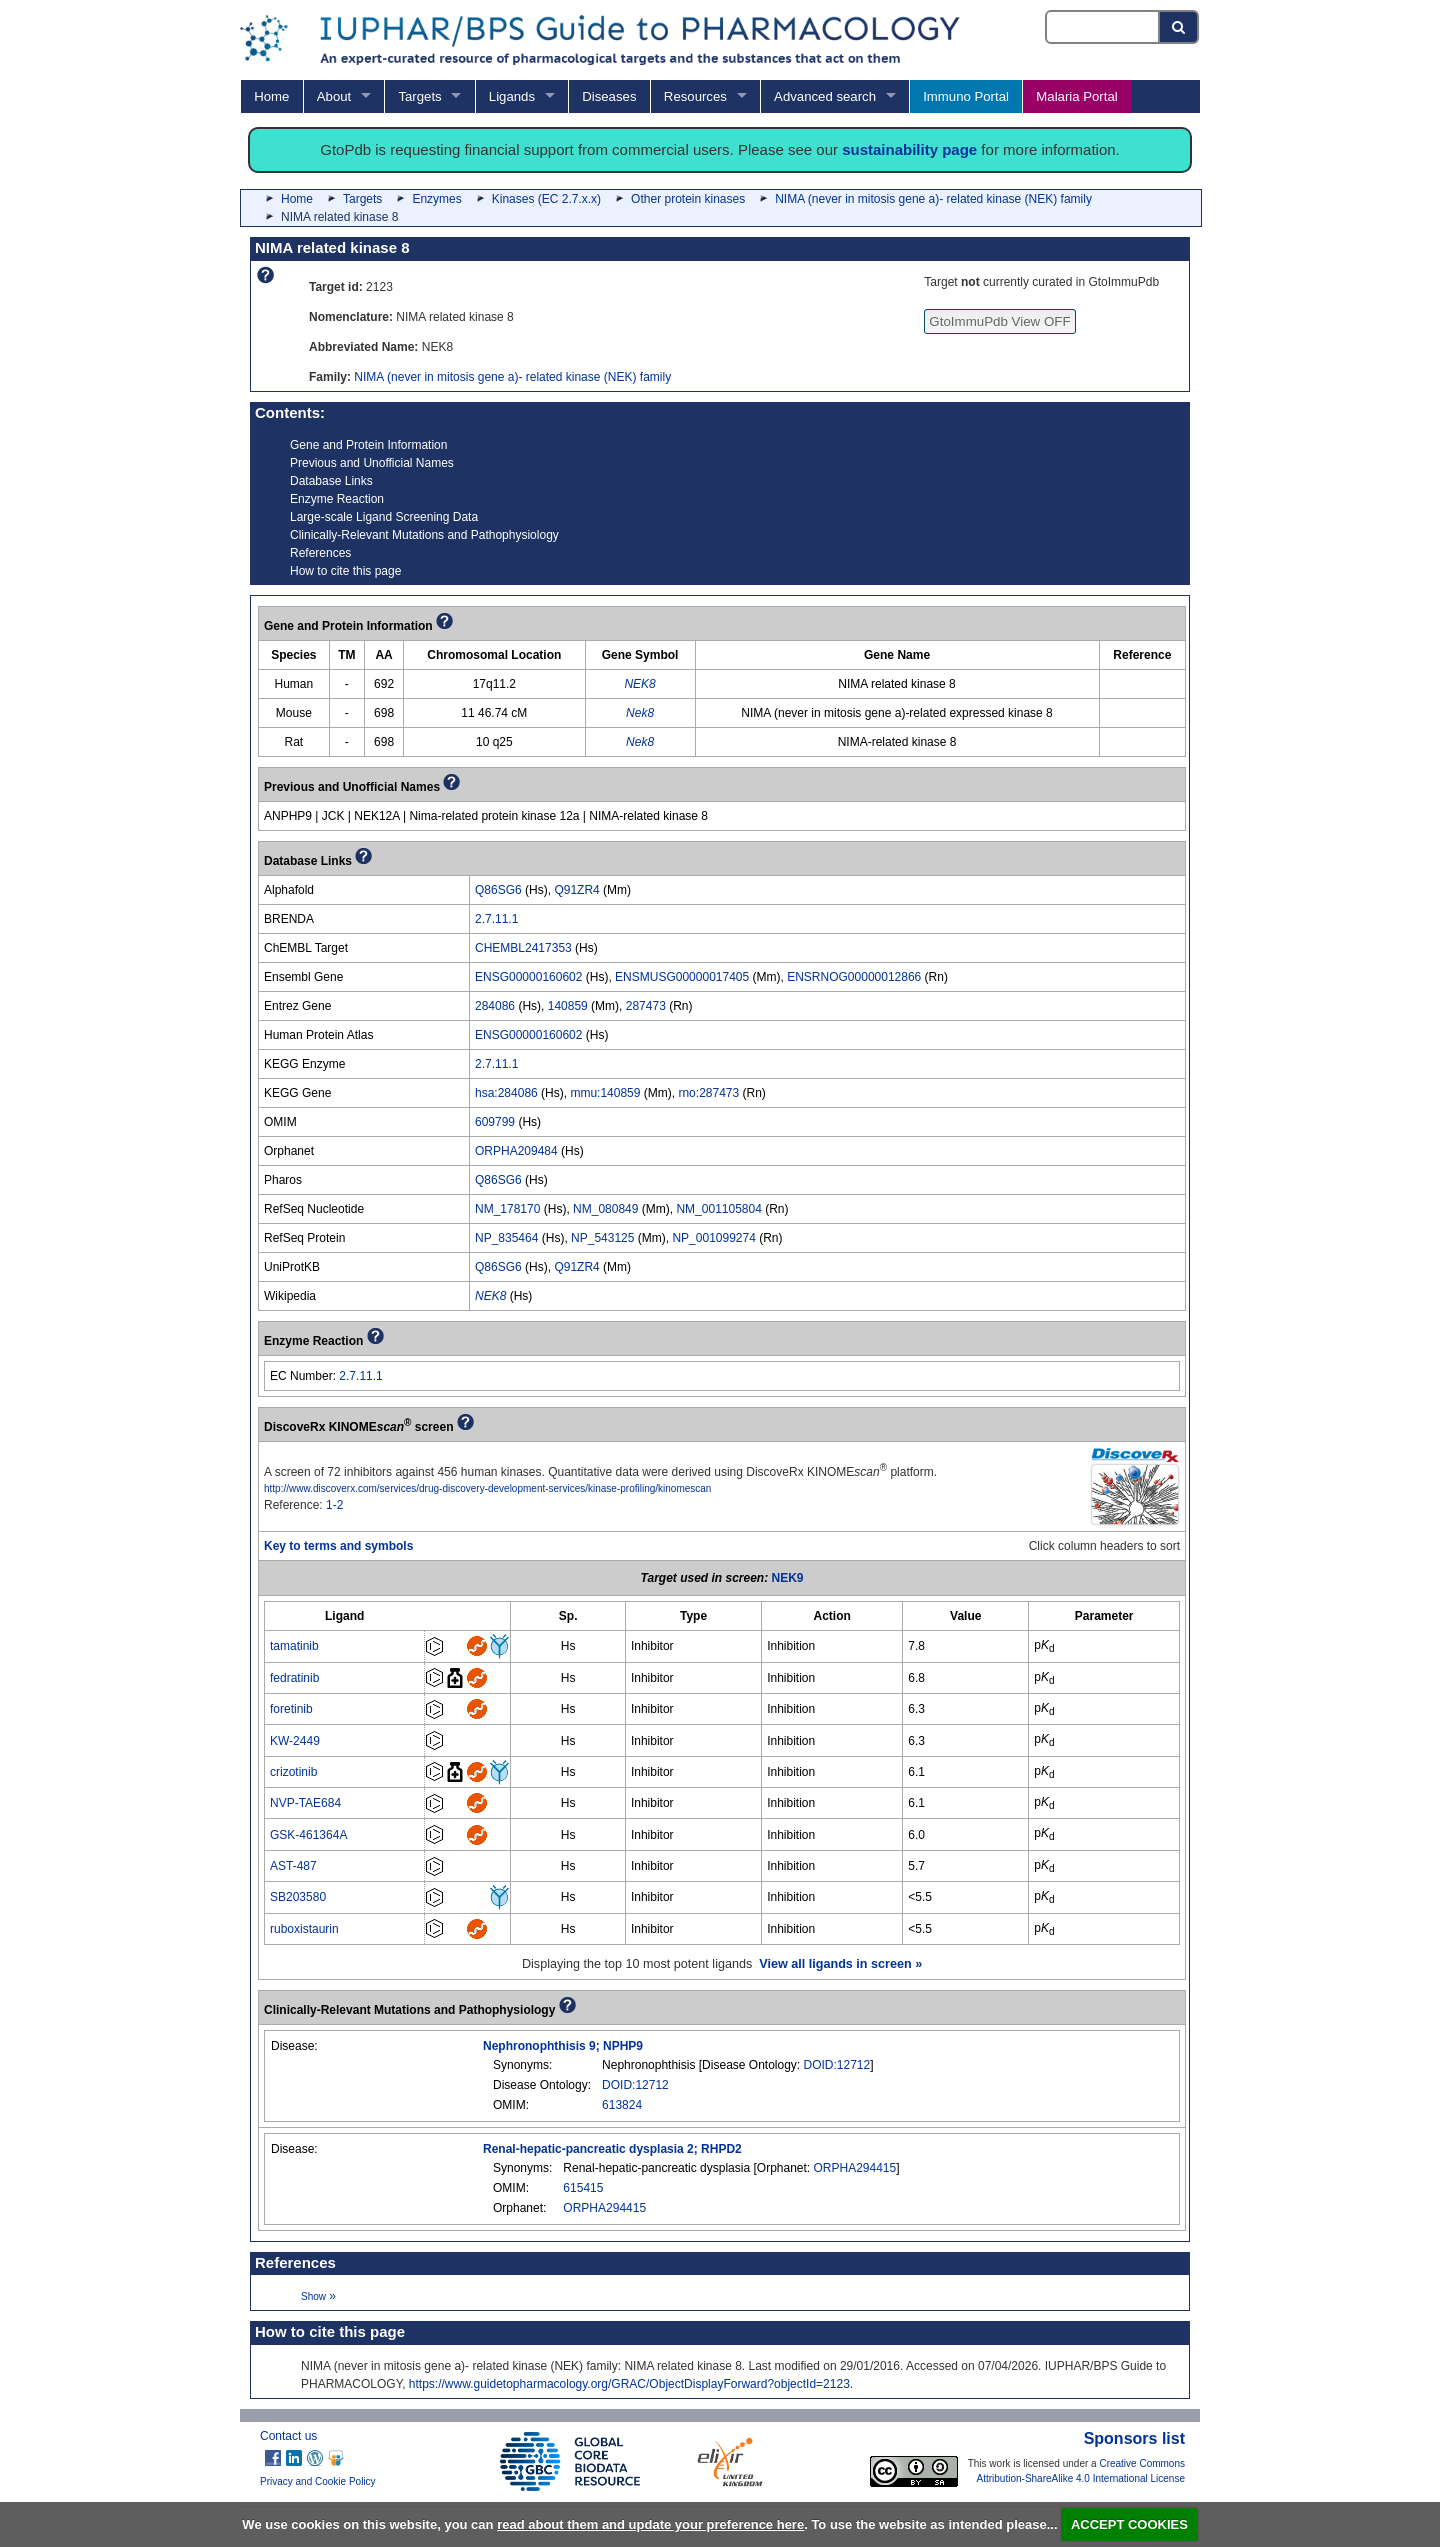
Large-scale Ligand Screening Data (384, 517)
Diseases (609, 96)
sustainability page (909, 149)
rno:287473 (708, 1093)
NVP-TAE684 (305, 1803)
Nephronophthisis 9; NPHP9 (563, 2046)
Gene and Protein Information (368, 445)
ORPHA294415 (855, 2168)
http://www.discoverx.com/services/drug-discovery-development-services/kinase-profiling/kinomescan (487, 1488)
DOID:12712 (837, 2065)
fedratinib (294, 1678)
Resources (695, 96)
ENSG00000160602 (528, 977)
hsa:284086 (506, 1093)
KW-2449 (295, 1741)
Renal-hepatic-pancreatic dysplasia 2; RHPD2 (612, 2149)
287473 (646, 1006)
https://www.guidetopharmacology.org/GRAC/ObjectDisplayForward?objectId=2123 (629, 2384)
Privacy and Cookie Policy (318, 2481)
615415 (583, 2188)
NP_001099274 (713, 1238)
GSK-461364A (308, 1835)
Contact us (288, 2436)
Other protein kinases (688, 199)
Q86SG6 (498, 890)
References (320, 553)
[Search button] (1179, 27)
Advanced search (825, 96)
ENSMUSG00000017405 (682, 977)
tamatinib (294, 1646)
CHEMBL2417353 (523, 948)
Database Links (331, 481)
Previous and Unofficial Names (372, 463)
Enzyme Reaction (337, 499)
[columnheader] (345, 1616)
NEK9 (788, 1578)
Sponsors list (1134, 2438)
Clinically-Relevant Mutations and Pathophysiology (424, 535)
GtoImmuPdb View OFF (999, 321)
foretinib (291, 1709)
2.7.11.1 (496, 919)
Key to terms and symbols (338, 1546)
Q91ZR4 (576, 890)
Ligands (512, 96)
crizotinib (293, 1772)
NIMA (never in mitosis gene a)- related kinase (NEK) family (933, 199)
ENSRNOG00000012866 (854, 977)
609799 (495, 1122)
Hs (568, 1646)
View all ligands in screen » (840, 1964)
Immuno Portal (966, 96)
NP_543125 (602, 1238)
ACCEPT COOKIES (1129, 2524)
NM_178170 (507, 1209)
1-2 (334, 1505)
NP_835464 (506, 1238)
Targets (419, 96)
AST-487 (293, 1866)
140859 (568, 1006)
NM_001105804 (718, 1209)
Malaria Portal (1076, 96)
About (334, 96)
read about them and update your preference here (650, 2524)
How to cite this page (345, 571)
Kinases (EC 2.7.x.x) (546, 199)
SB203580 (298, 1897)
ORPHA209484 (516, 1151)
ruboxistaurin (304, 1929)
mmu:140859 (605, 1093)
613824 (622, 2105)
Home (271, 96)
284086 (495, 1006)
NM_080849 (605, 1209)
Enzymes (436, 199)
